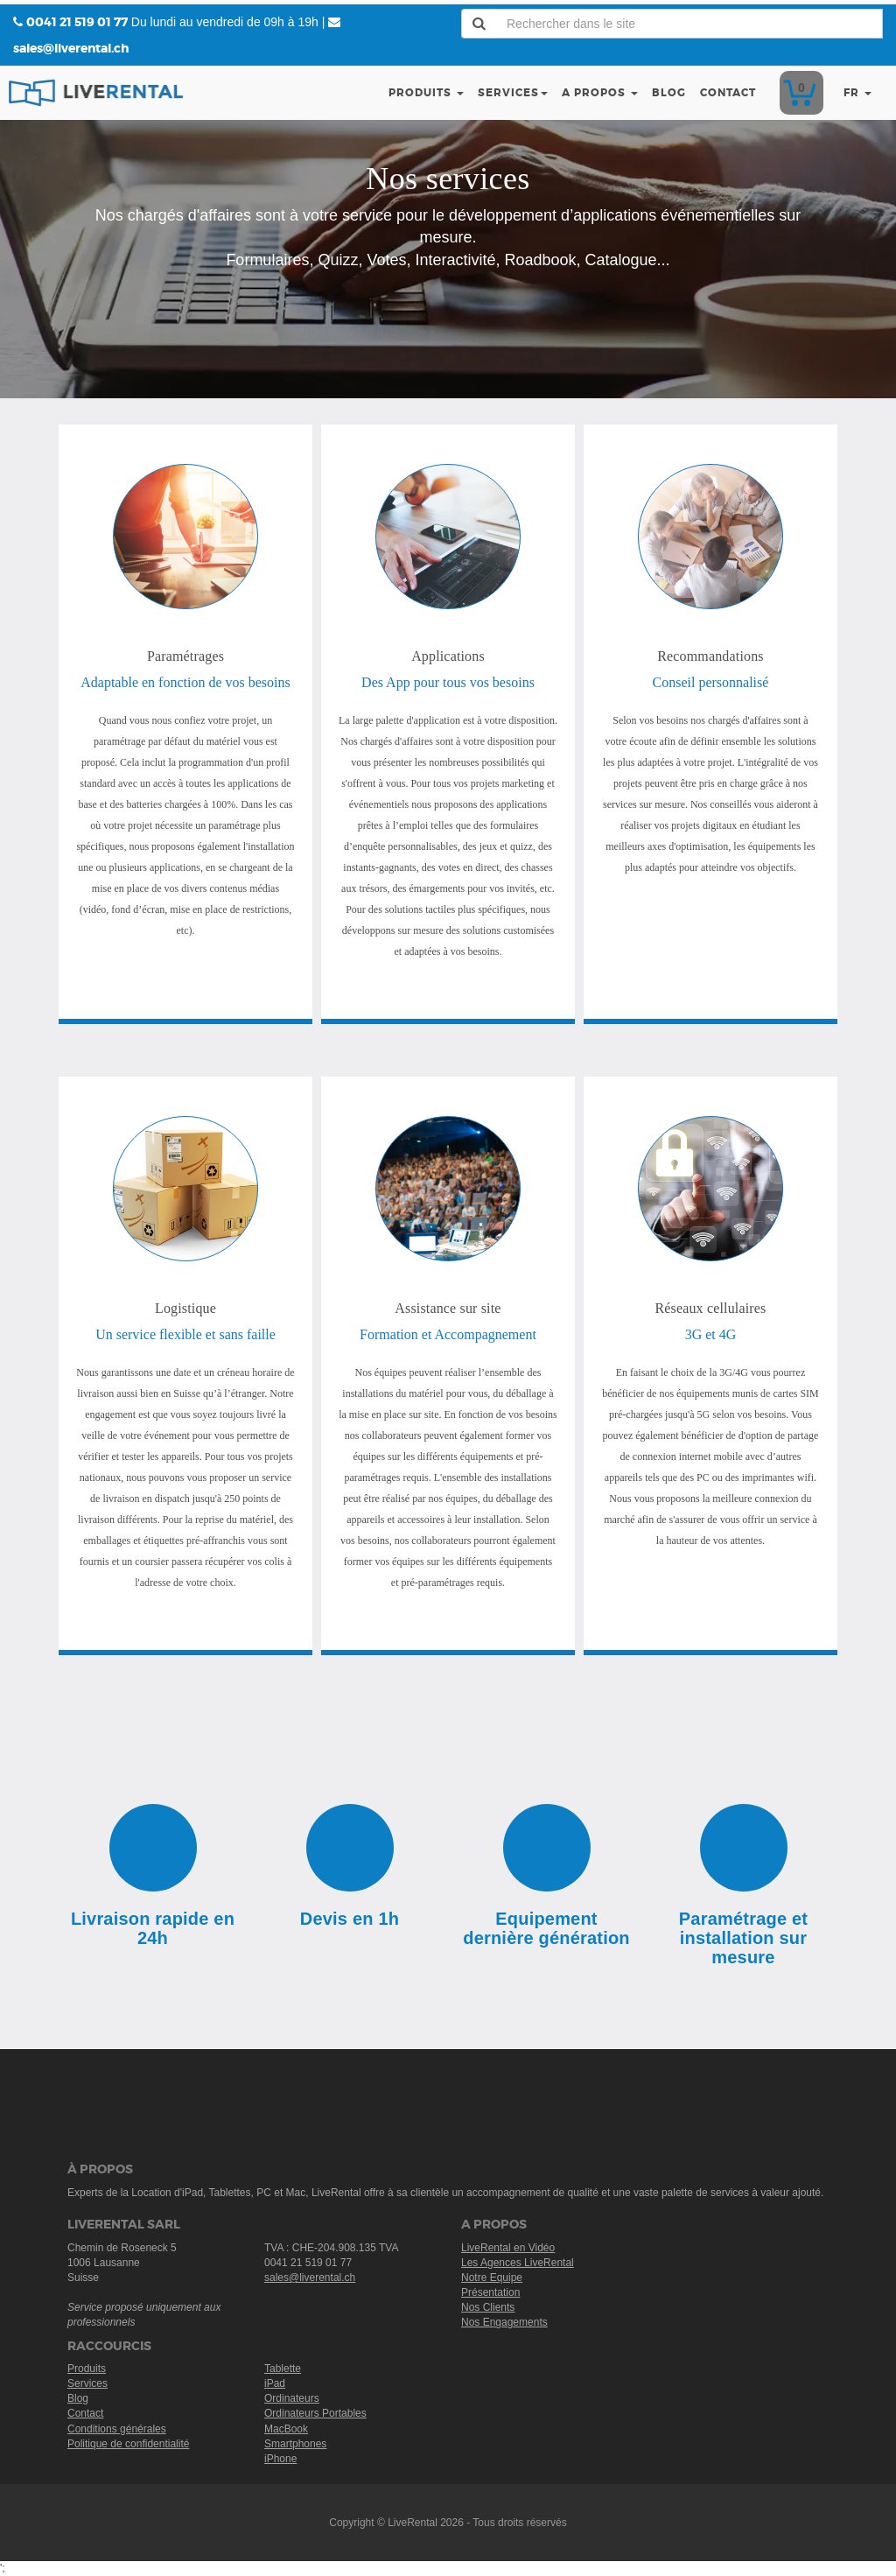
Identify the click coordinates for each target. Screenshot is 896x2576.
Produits (426, 93)
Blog (669, 93)
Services (513, 93)
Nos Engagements (504, 2322)
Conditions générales (116, 2429)
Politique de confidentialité (128, 2444)
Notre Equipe (491, 2277)
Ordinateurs (291, 2398)
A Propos (600, 93)
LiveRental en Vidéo (508, 2248)
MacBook (286, 2429)
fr (858, 93)
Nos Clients (487, 2307)
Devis (798, 93)
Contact (728, 93)
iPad (274, 2383)
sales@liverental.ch (71, 48)
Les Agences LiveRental (517, 2263)
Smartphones (295, 2444)
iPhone (280, 2459)
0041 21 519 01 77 (77, 22)
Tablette (282, 2368)
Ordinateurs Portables (315, 2413)
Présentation (490, 2292)
